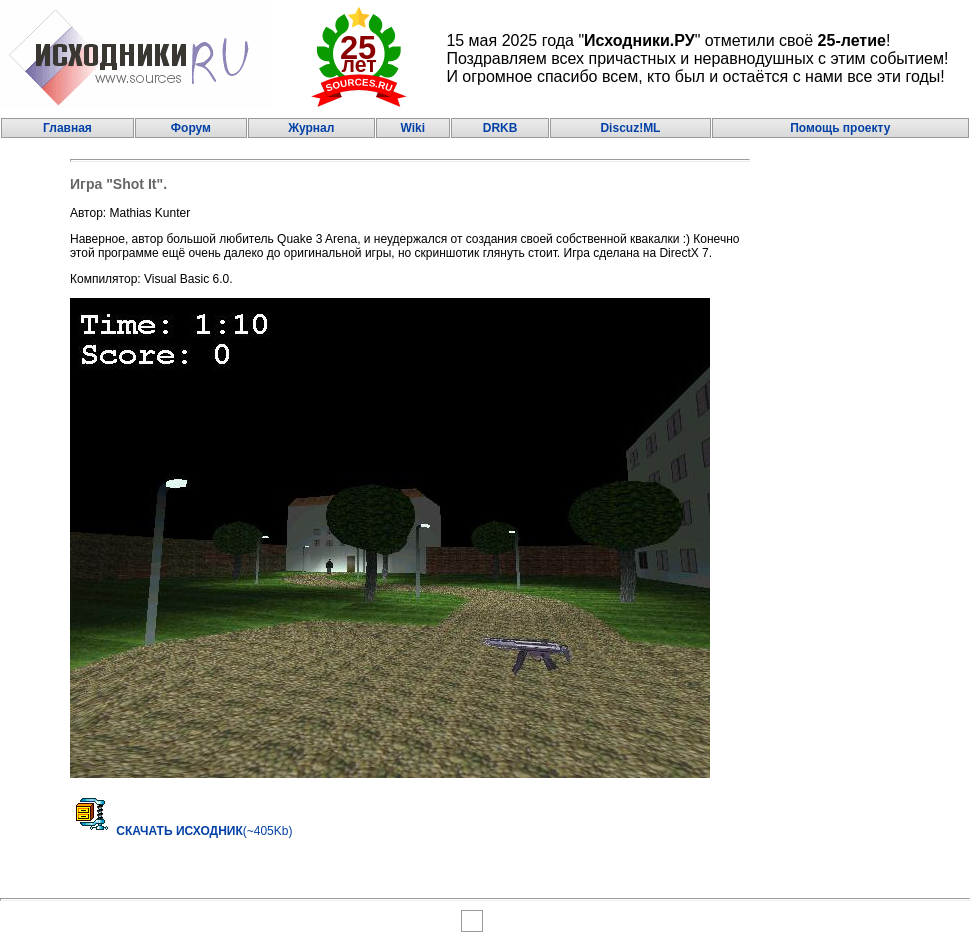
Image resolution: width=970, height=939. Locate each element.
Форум (191, 128)
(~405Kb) (181, 831)
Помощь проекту (840, 128)
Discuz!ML (630, 128)
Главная (67, 128)
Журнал (311, 128)
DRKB (500, 128)
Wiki (412, 128)
